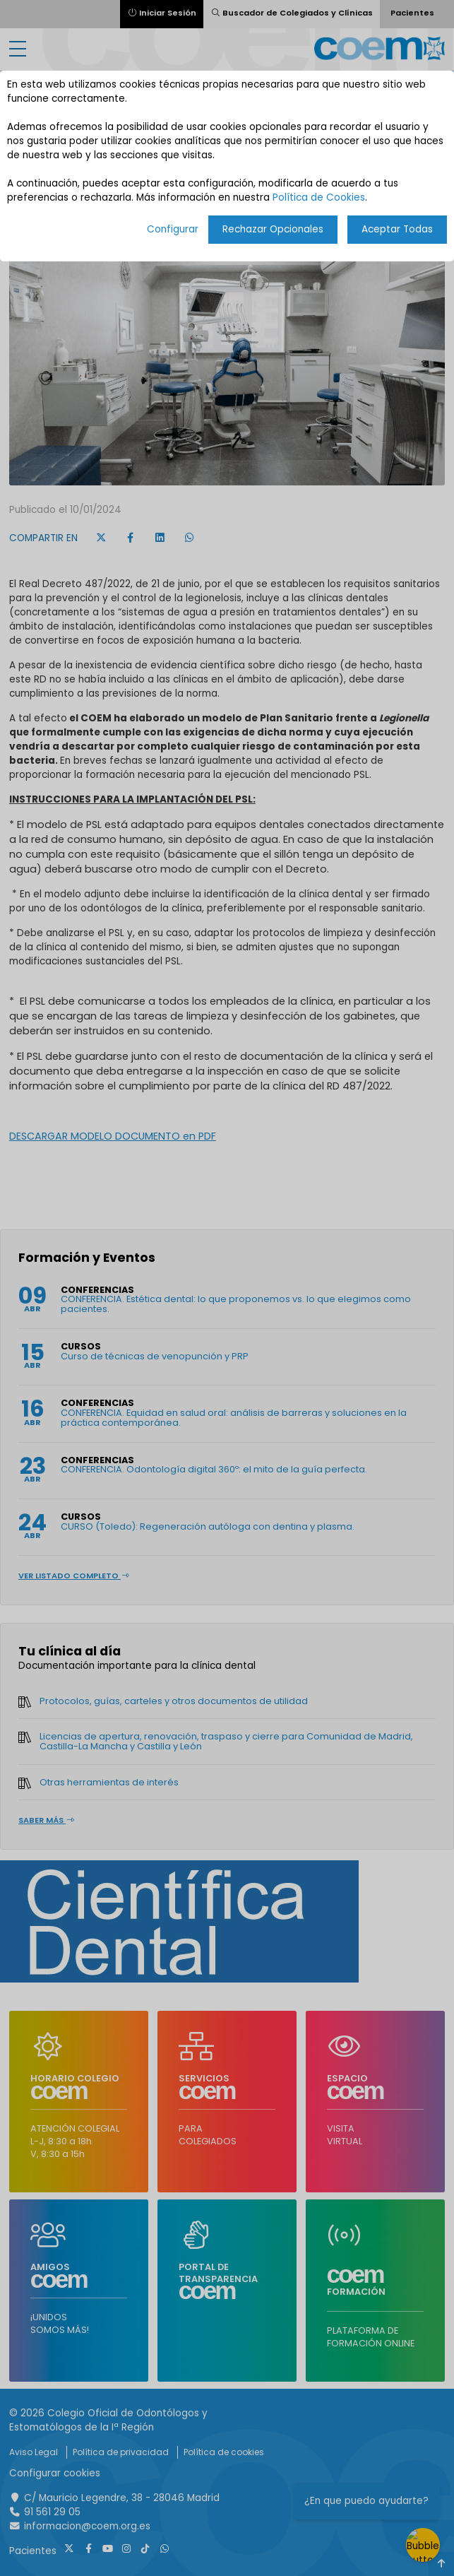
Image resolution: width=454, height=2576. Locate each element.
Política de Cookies (319, 197)
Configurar (172, 229)
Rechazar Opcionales (272, 229)
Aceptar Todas (397, 229)
